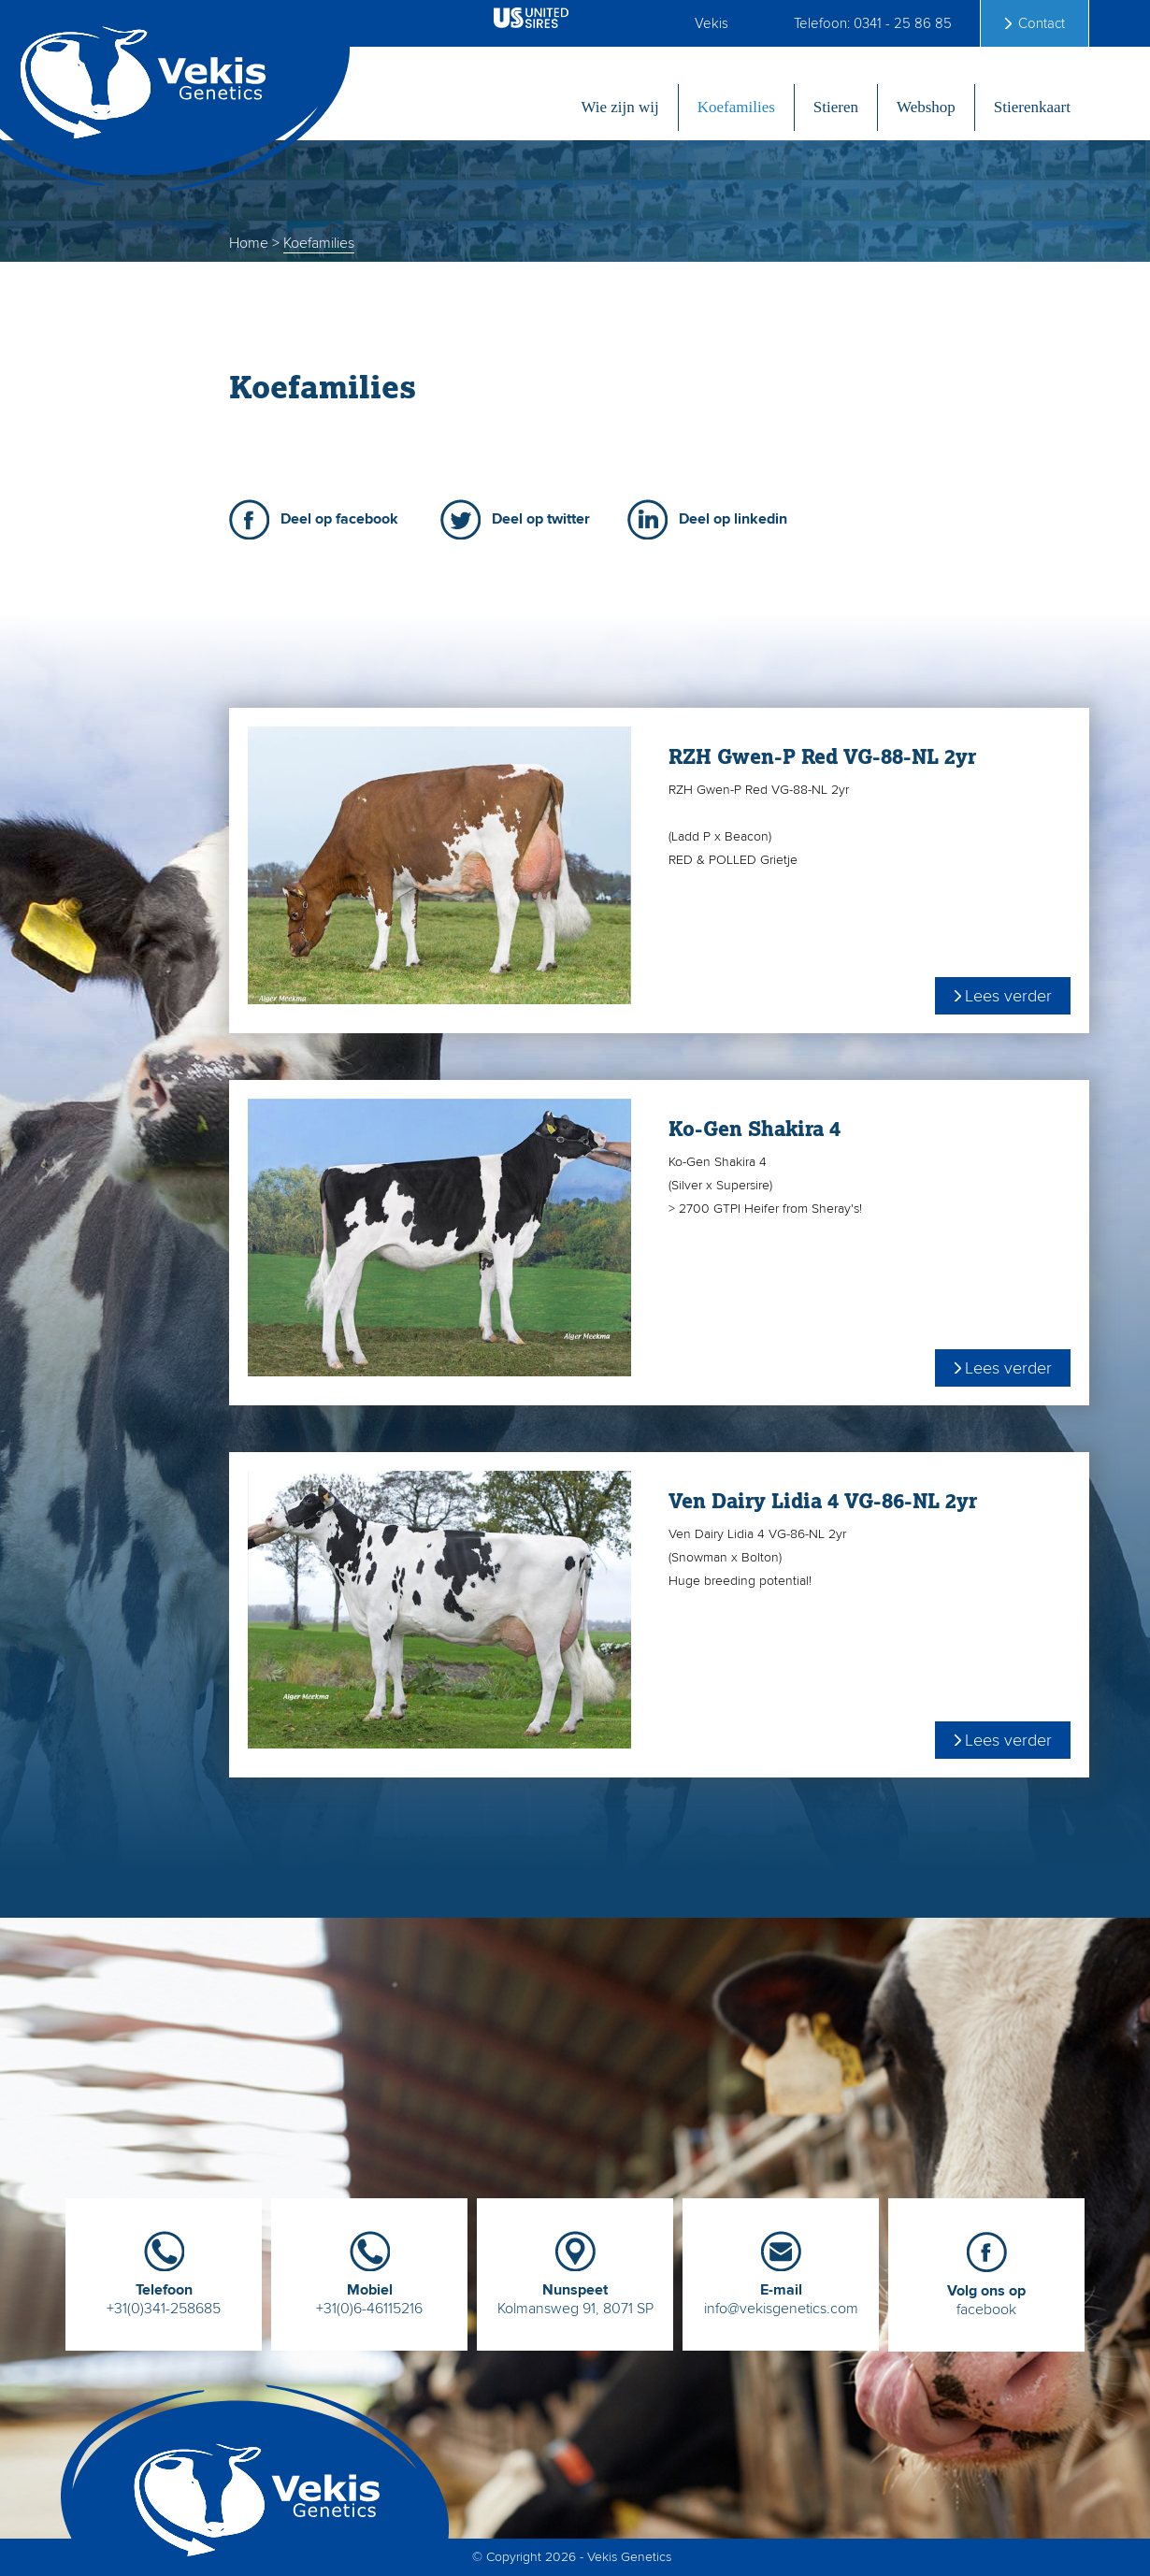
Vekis (711, 23)
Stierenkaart (1032, 107)
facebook (986, 2293)
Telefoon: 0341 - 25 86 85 (873, 23)
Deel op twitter (541, 519)
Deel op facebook (339, 519)
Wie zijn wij (619, 107)
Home (248, 243)
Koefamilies (736, 107)
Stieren (835, 107)
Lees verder (1008, 996)
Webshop (926, 107)
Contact (1041, 23)
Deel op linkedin (733, 519)
